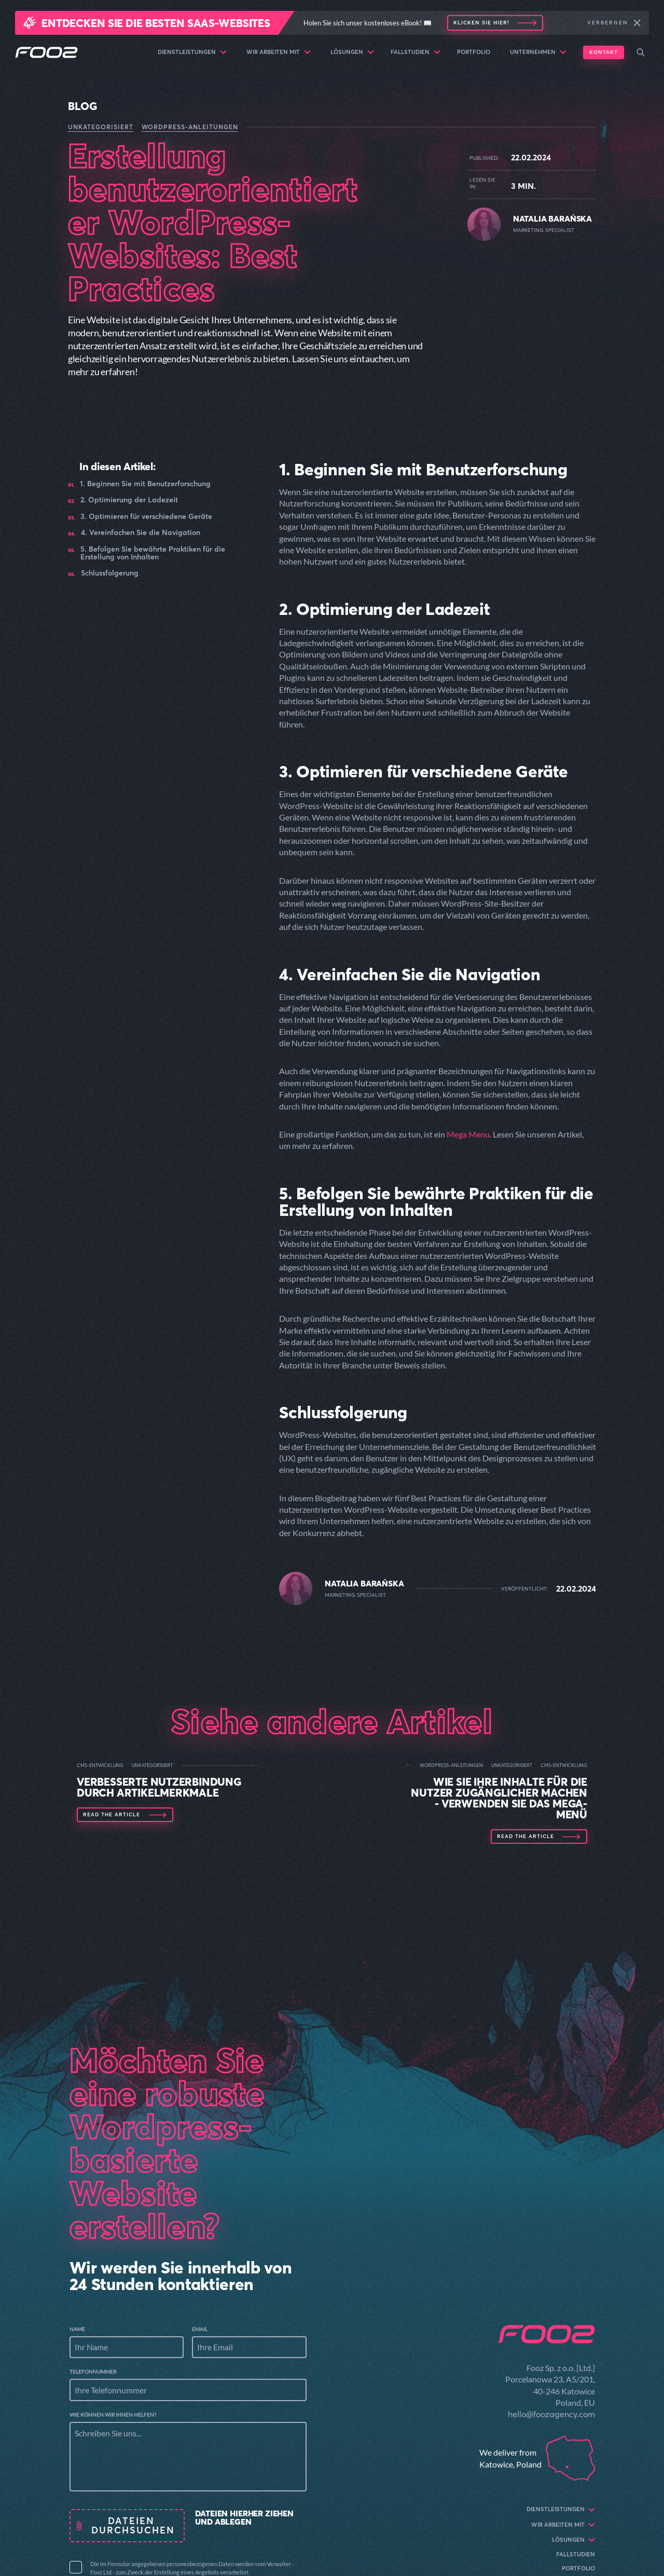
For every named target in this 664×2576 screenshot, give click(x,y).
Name (77, 2329)
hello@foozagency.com (551, 2414)
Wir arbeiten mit (278, 52)
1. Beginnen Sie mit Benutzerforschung (145, 484)
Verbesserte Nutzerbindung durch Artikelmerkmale (159, 1787)
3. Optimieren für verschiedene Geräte (146, 516)
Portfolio (473, 52)
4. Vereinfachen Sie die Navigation (140, 533)
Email (200, 2329)
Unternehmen (538, 52)
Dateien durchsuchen (133, 2525)
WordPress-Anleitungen (190, 127)
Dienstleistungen (192, 52)
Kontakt (603, 52)
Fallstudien (415, 52)
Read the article (111, 1815)
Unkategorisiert (100, 127)
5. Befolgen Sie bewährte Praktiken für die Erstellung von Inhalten (152, 553)
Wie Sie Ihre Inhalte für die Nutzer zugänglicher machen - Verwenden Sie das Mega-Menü (499, 1798)
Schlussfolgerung (110, 573)
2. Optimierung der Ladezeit (129, 500)
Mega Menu (468, 1134)
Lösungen (352, 52)
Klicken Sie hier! (481, 22)
